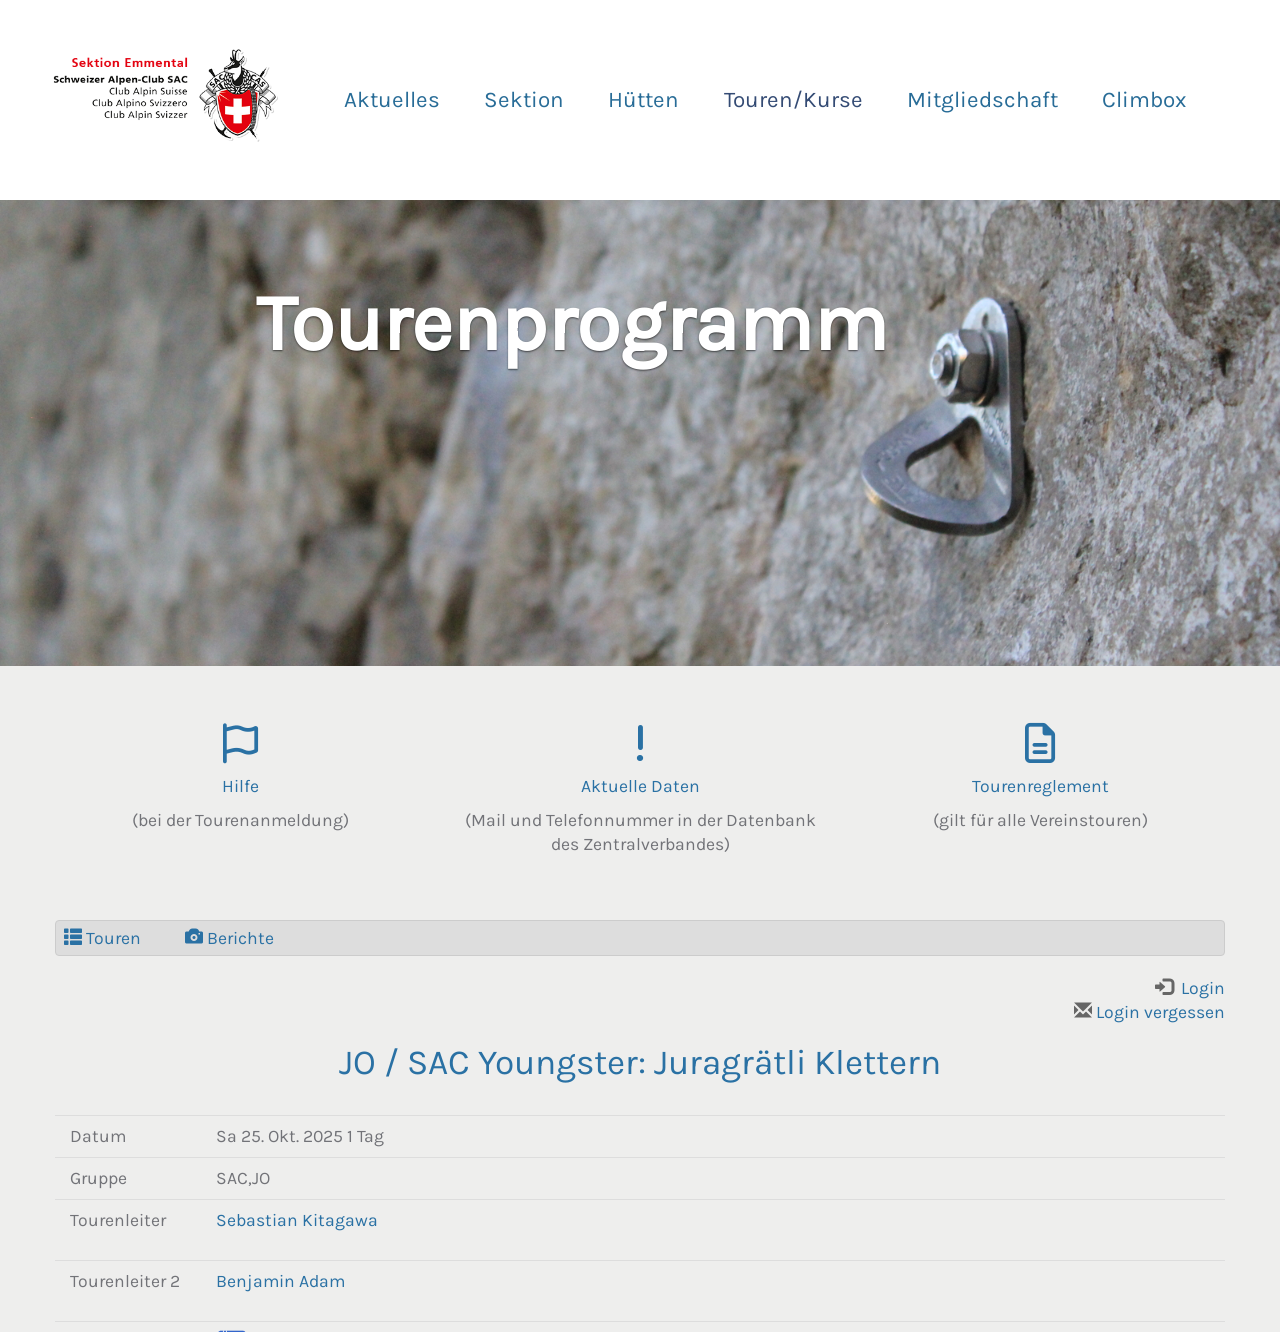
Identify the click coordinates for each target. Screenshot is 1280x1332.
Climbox (1144, 99)
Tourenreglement (1040, 786)
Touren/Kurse (793, 99)
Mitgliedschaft (982, 99)
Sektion (524, 99)
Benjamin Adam (280, 1281)
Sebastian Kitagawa (297, 1220)
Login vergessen (1149, 1012)
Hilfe (240, 786)
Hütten (643, 99)
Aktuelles (392, 99)
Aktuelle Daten (640, 786)
